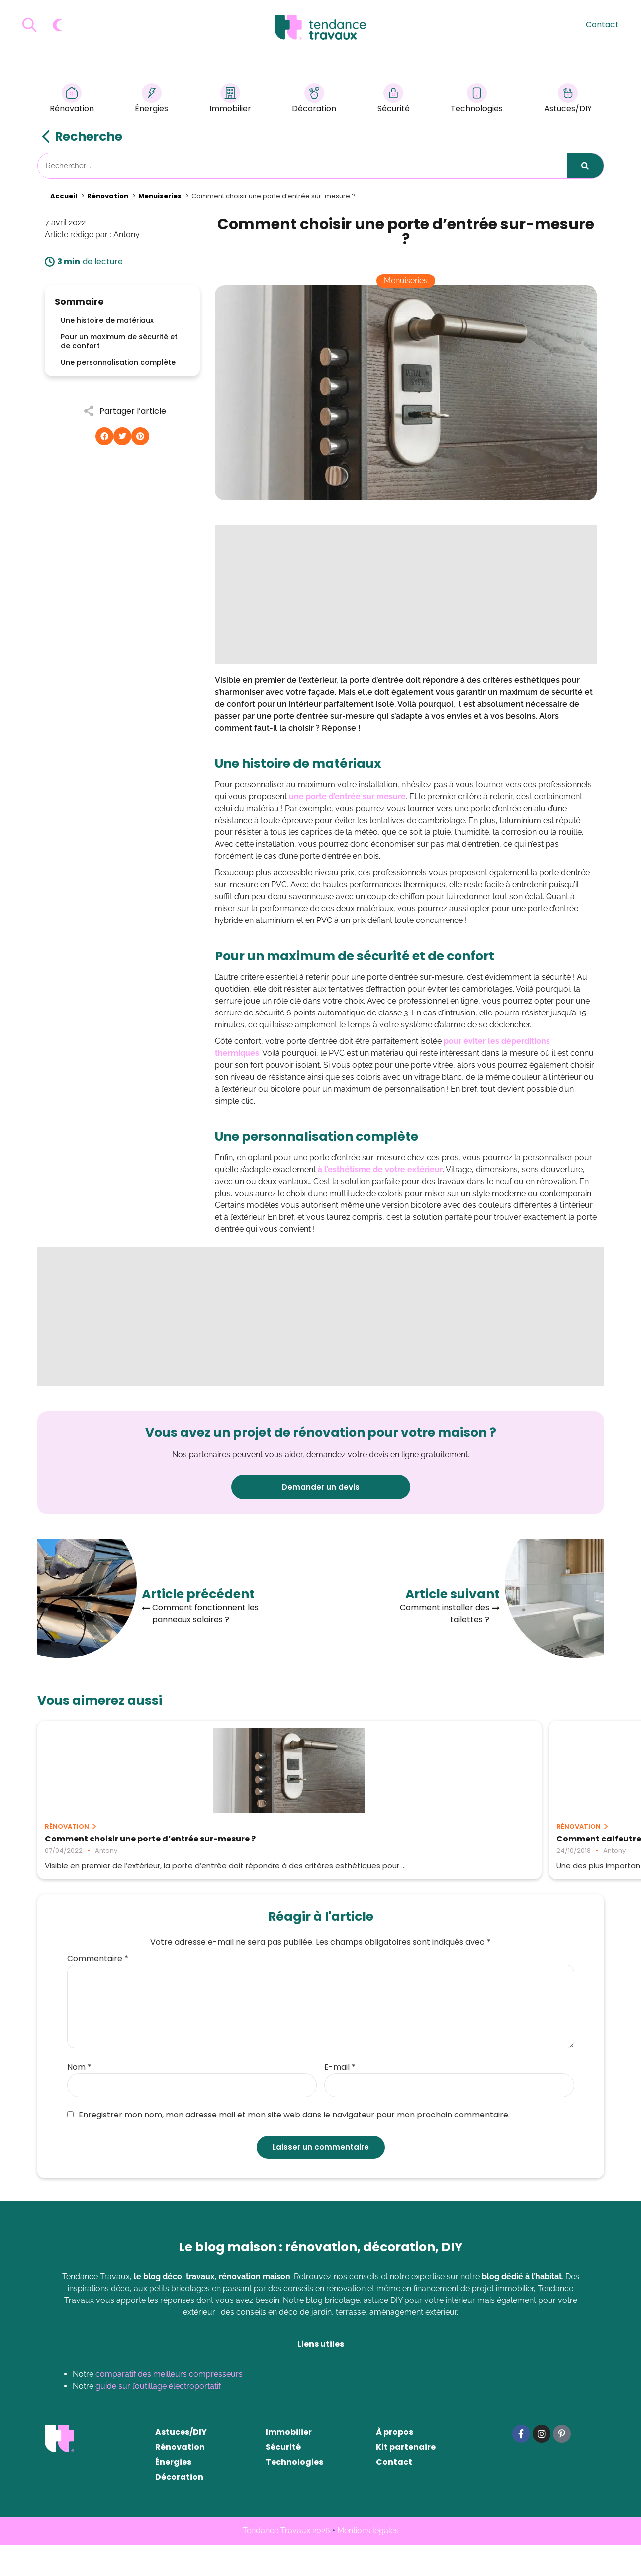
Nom (79, 2099)
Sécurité (393, 99)
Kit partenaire (406, 2478)
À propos (394, 2463)
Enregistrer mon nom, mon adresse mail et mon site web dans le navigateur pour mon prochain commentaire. (288, 2146)
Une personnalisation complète (118, 362)
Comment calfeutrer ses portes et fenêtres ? (307, 1843)
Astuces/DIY (568, 99)
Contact (602, 24)
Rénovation (72, 99)
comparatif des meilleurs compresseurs (169, 2405)
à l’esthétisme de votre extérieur (380, 1169)
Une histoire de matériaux (107, 320)
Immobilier (230, 99)
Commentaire (97, 1990)
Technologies (477, 99)
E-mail (340, 2099)
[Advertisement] (406, 594)
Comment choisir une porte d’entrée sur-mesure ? (121, 1843)
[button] (104, 436)
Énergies (151, 99)
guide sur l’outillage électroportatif (158, 2417)
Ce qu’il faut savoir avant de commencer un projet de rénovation (504, 1843)
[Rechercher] (585, 165)
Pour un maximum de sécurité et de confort (119, 341)
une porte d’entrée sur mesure (347, 796)
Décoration (314, 99)
